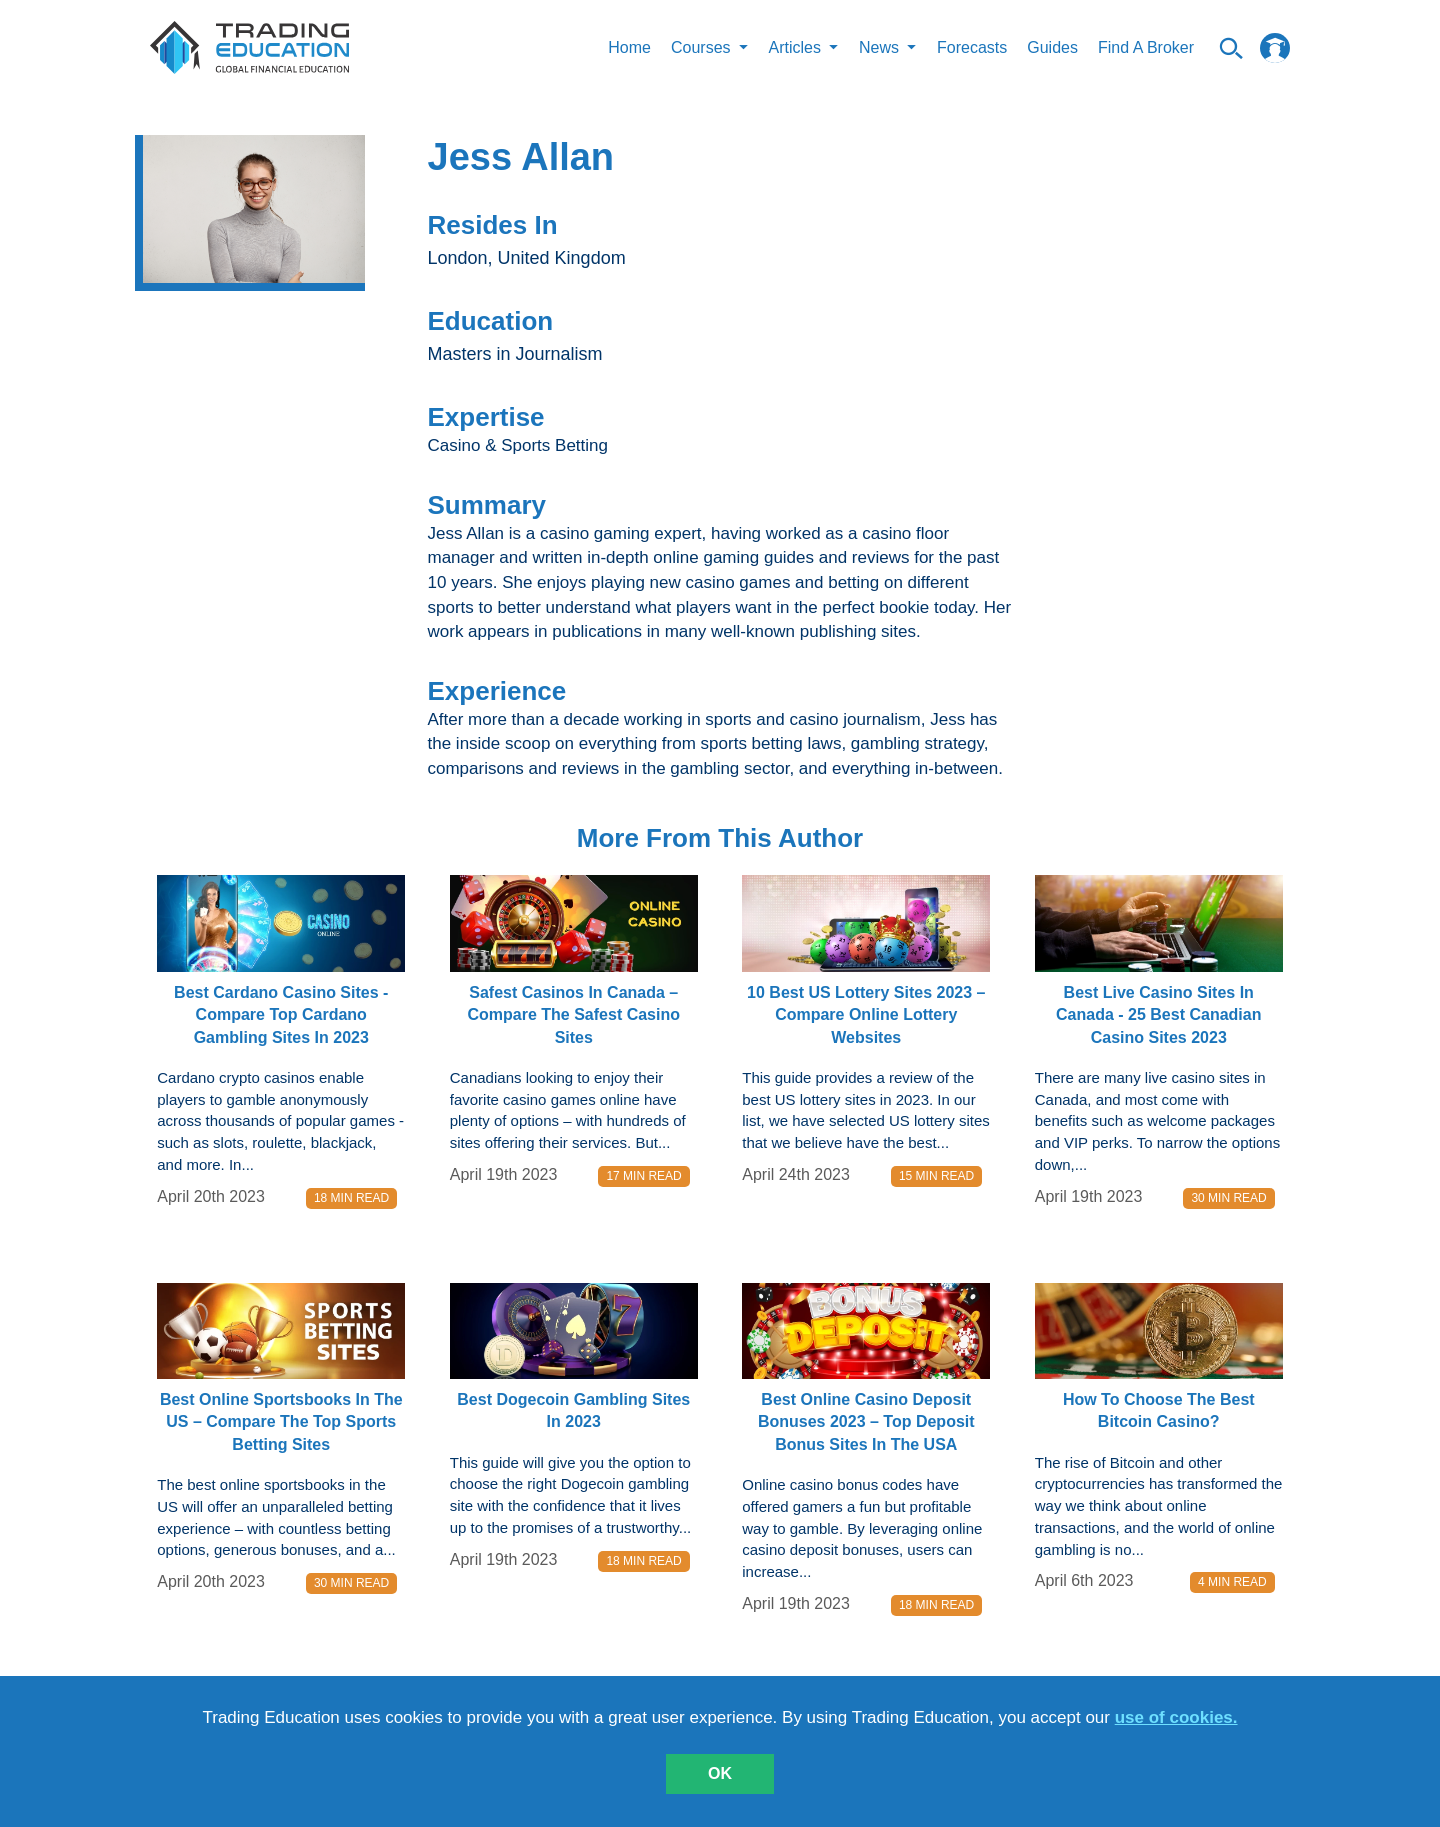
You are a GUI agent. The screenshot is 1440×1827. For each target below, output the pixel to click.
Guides (1052, 47)
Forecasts (972, 47)
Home (629, 47)
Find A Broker (1146, 47)
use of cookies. (1176, 1717)
